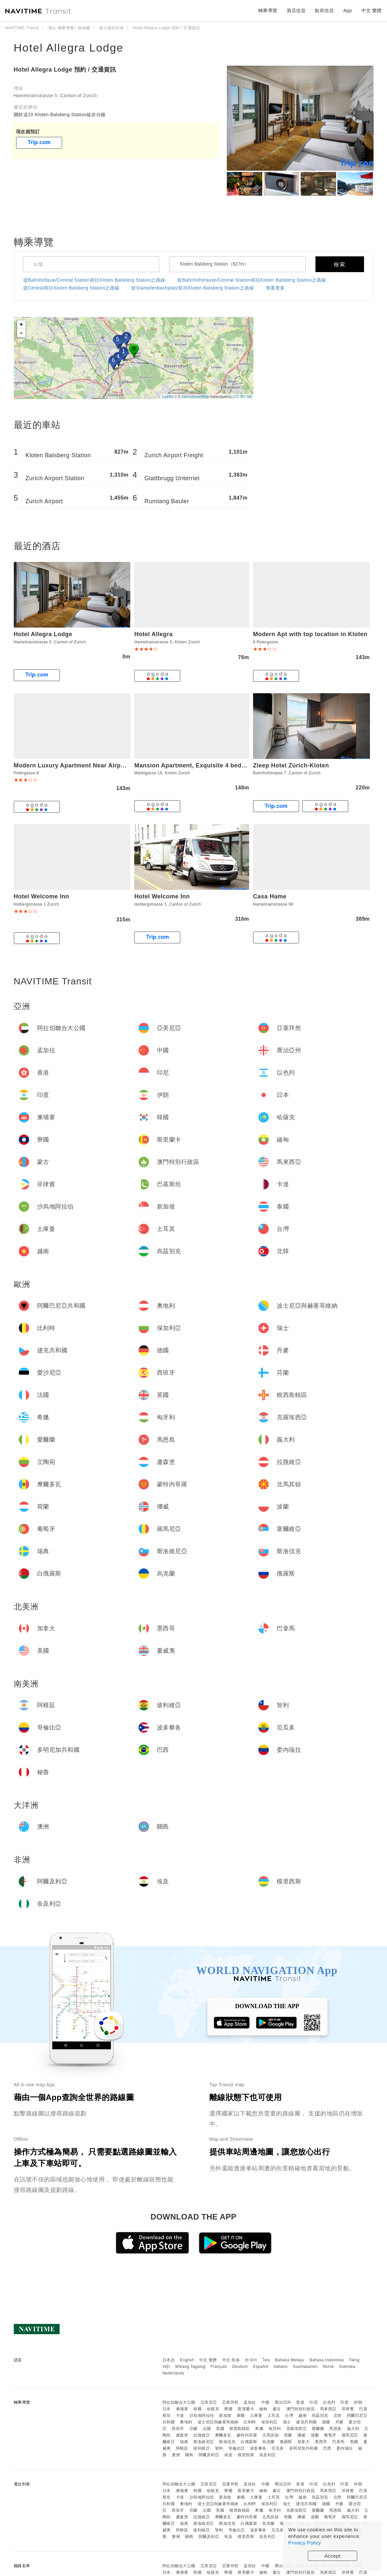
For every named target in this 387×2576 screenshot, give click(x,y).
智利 (219, 2448)
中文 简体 (231, 2360)
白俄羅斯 (249, 2441)
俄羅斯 (286, 2441)
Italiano (281, 2366)
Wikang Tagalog (190, 2366)
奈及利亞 (267, 2455)
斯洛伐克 (227, 2441)
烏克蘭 (268, 2441)
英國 (220, 2428)
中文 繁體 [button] (371, 10)
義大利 (353, 2428)
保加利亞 (269, 2422)
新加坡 (225, 2415)
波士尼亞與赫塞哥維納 (218, 2422)
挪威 (301, 2435)
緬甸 (263, 2409)
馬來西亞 (328, 2409)
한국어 (251, 2360)
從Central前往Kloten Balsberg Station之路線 (71, 287)
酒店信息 (296, 10)
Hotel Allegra (153, 634)
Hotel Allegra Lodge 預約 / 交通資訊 (65, 69)
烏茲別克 (320, 2415)
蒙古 (277, 2409)
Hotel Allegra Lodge (69, 47)
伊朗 (358, 2402)
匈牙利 (275, 2428)
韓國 (197, 2409)
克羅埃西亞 (296, 2428)
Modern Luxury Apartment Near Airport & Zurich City (92, 765)
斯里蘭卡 (246, 2409)
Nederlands (173, 2373)
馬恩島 (335, 2428)
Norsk (328, 2366)
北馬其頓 (270, 2435)
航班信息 (324, 10)
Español (261, 2366)
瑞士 (287, 2422)
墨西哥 (321, 2441)
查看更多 (275, 287)
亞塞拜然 (230, 2402)
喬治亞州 (283, 2402)
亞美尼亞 (209, 2402)
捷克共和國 (306, 2422)
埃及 (228, 2455)
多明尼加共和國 (303, 2448)
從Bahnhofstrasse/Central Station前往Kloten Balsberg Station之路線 (251, 280)
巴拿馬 (338, 2441)
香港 (300, 2402)
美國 (354, 2441)
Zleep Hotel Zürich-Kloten (291, 765)
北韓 (337, 2415)
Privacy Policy (304, 2542)
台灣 (289, 2415)
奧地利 (186, 2422)
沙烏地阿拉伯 (201, 2415)
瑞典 (184, 2441)
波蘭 (315, 2435)
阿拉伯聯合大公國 (178, 2402)
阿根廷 (182, 2448)
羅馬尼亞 (350, 2435)
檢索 (340, 264)
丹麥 (339, 2422)
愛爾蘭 (318, 2428)
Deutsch (240, 2366)
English (187, 2360)
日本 (166, 2409)
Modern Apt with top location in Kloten (310, 634)
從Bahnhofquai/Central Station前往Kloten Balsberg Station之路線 (94, 280)
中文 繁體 (208, 2360)
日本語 (168, 2360)
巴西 (327, 2448)
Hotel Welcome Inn (41, 896)
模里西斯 (246, 2455)
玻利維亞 (201, 2448)
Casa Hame (270, 896)
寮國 (228, 2409)
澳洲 (176, 2455)
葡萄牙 (330, 2435)
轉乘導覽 (267, 10)
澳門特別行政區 (300, 2409)
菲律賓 (348, 2409)
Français (219, 2366)
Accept (333, 2556)
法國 (207, 2428)
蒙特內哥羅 (247, 2435)
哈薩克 (213, 2409)
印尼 (314, 2402)
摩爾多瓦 (223, 2435)
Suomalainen (305, 2366)
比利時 (250, 2422)
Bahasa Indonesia (327, 2360)
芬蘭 (193, 2428)
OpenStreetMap (195, 396)
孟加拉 (250, 2402)
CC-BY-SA (243, 396)
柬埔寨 (182, 2409)
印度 (344, 2402)
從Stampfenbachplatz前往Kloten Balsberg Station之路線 (192, 287)
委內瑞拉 (344, 2448)
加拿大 (303, 2441)
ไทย (266, 2360)
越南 (302, 2415)
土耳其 (274, 2415)
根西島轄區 (239, 2428)
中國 (265, 2402)
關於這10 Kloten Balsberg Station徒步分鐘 (60, 114)
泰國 (241, 2415)
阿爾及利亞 (209, 2455)
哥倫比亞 (236, 2448)
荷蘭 (288, 2435)
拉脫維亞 (201, 2435)
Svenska (347, 2366)
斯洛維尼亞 (203, 2441)
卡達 (180, 2415)
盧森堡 (182, 2435)
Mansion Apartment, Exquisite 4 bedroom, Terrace (208, 765)
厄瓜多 (277, 2448)
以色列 (329, 2402)
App (347, 10)
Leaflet (168, 396)
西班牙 (178, 2428)
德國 (326, 2422)
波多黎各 (258, 2448)
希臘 (259, 2428)
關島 (189, 2455)
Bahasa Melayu (289, 2360)
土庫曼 (256, 2415)
